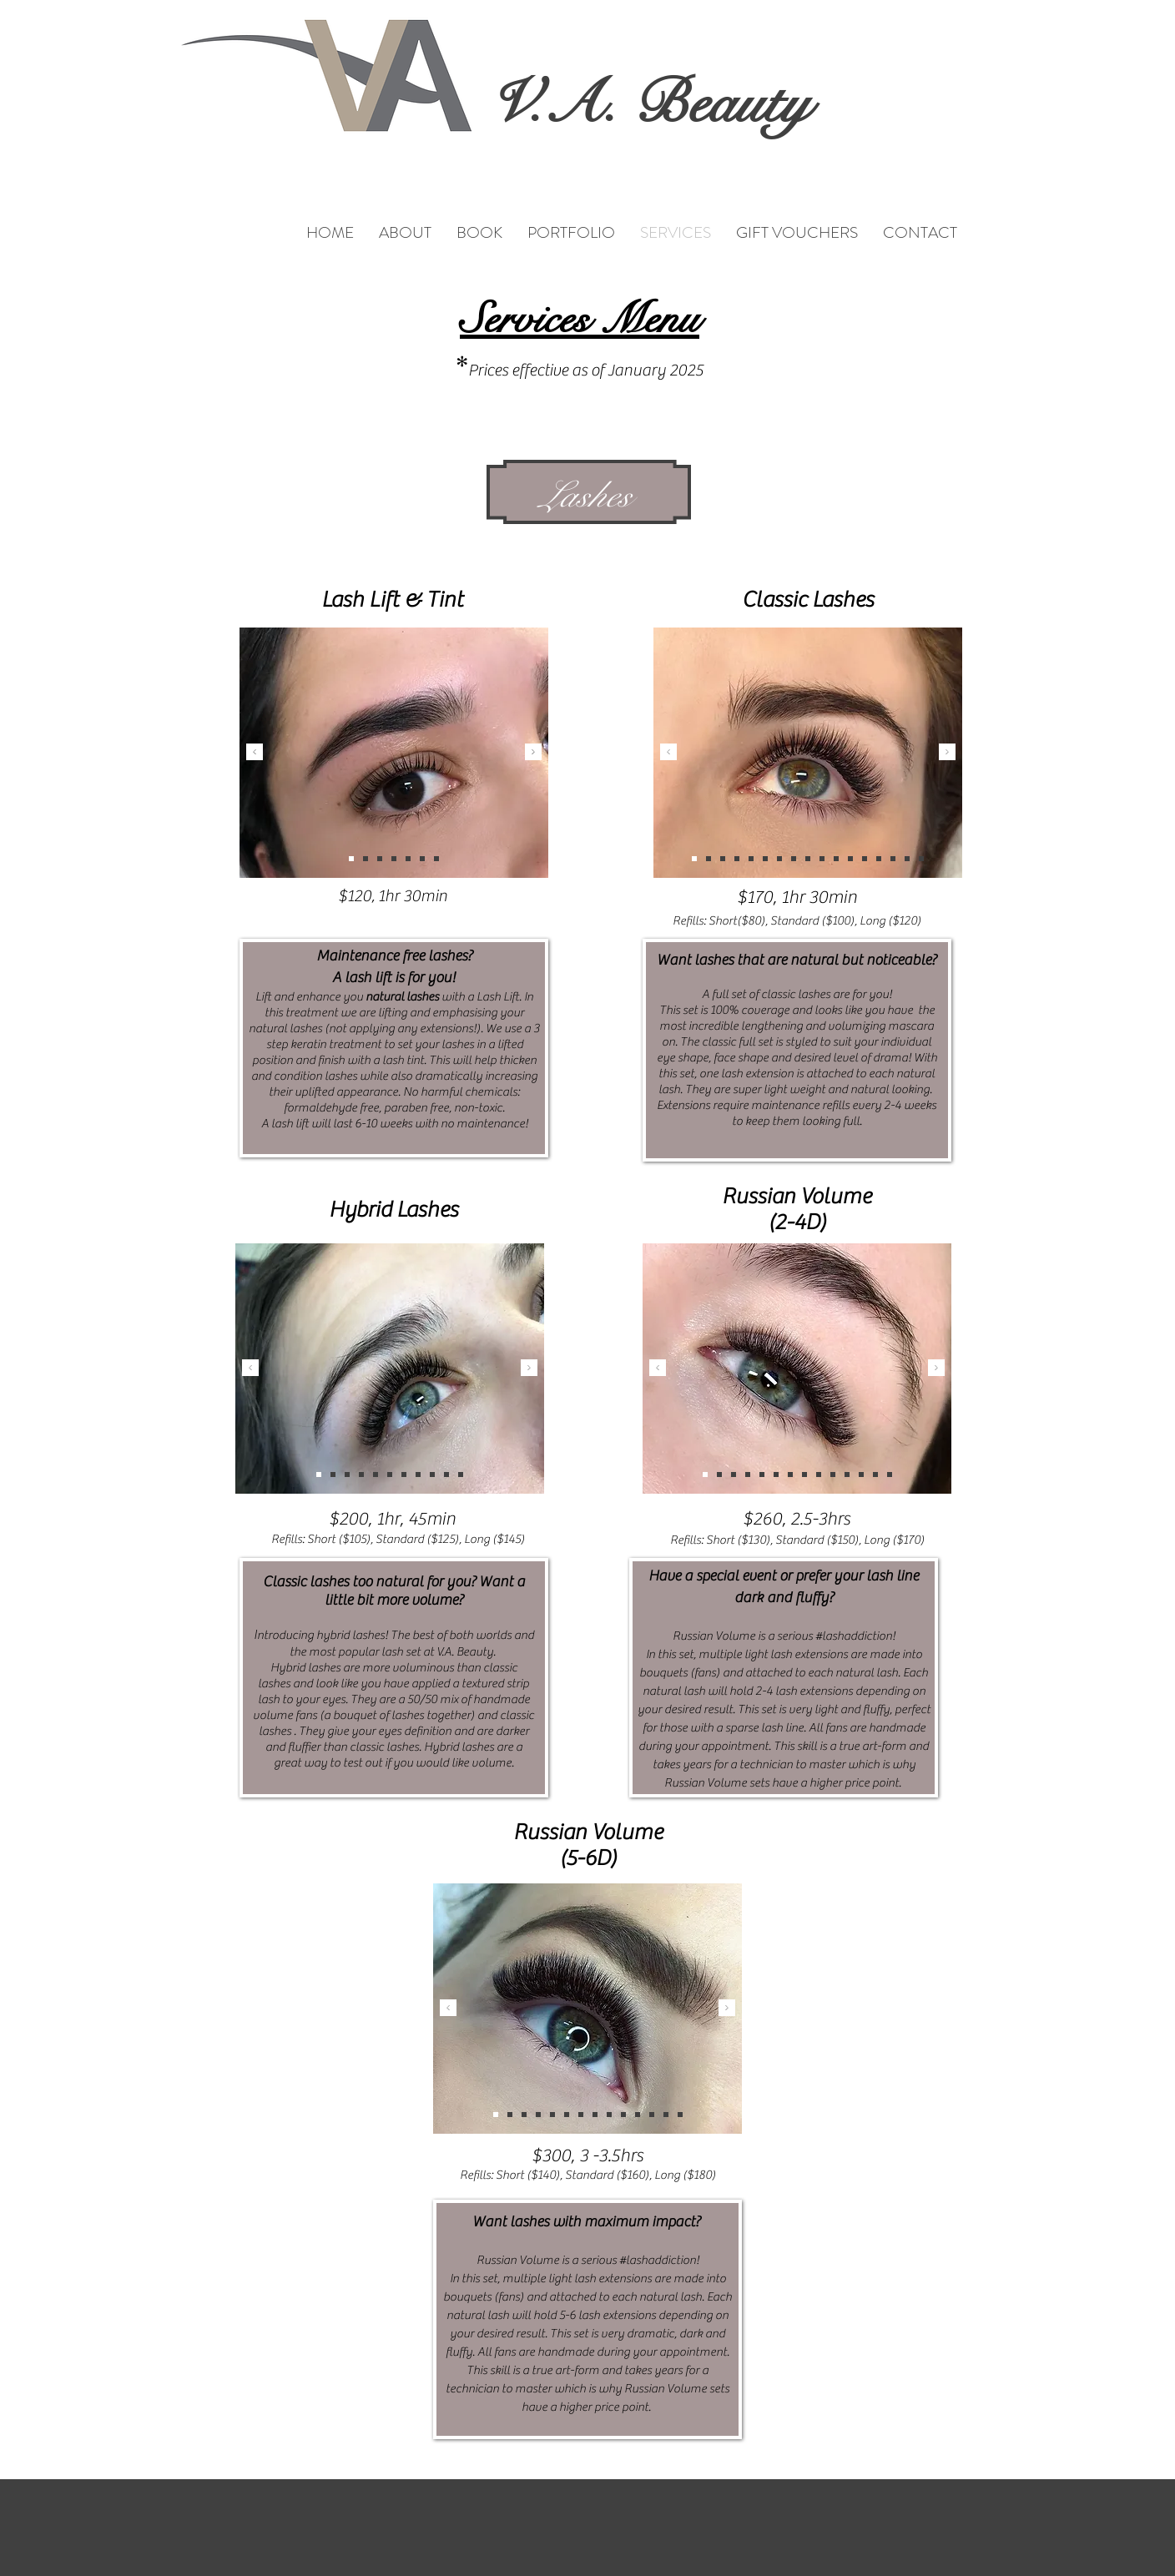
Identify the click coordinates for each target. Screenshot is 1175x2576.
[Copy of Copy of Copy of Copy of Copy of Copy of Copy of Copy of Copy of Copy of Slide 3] (694, 858)
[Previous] (254, 753)
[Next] (533, 753)
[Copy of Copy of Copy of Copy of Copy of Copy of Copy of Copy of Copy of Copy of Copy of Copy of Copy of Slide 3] (708, 858)
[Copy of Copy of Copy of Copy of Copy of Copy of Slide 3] (432, 1474)
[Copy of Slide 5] (422, 858)
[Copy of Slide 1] (460, 1474)
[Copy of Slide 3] (361, 1474)
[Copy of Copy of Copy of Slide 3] (403, 1474)
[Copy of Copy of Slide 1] (818, 1474)
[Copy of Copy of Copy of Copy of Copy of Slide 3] (389, 1474)
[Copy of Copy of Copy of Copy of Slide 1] (804, 1474)
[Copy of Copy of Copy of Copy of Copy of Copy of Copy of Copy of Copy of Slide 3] (892, 858)
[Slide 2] (365, 858)
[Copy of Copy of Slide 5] (436, 858)
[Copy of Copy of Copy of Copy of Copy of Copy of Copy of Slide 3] (722, 858)
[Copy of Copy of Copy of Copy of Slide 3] (375, 1474)
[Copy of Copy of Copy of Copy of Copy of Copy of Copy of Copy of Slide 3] (878, 858)
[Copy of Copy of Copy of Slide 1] (761, 1474)
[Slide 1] (351, 858)
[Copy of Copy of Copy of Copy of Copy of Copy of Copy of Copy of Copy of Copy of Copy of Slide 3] (907, 858)
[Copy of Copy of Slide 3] (318, 1474)
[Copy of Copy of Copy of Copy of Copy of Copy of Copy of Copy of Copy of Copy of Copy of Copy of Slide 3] (793, 858)
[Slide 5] (408, 858)
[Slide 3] (379, 858)
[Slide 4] (393, 858)
